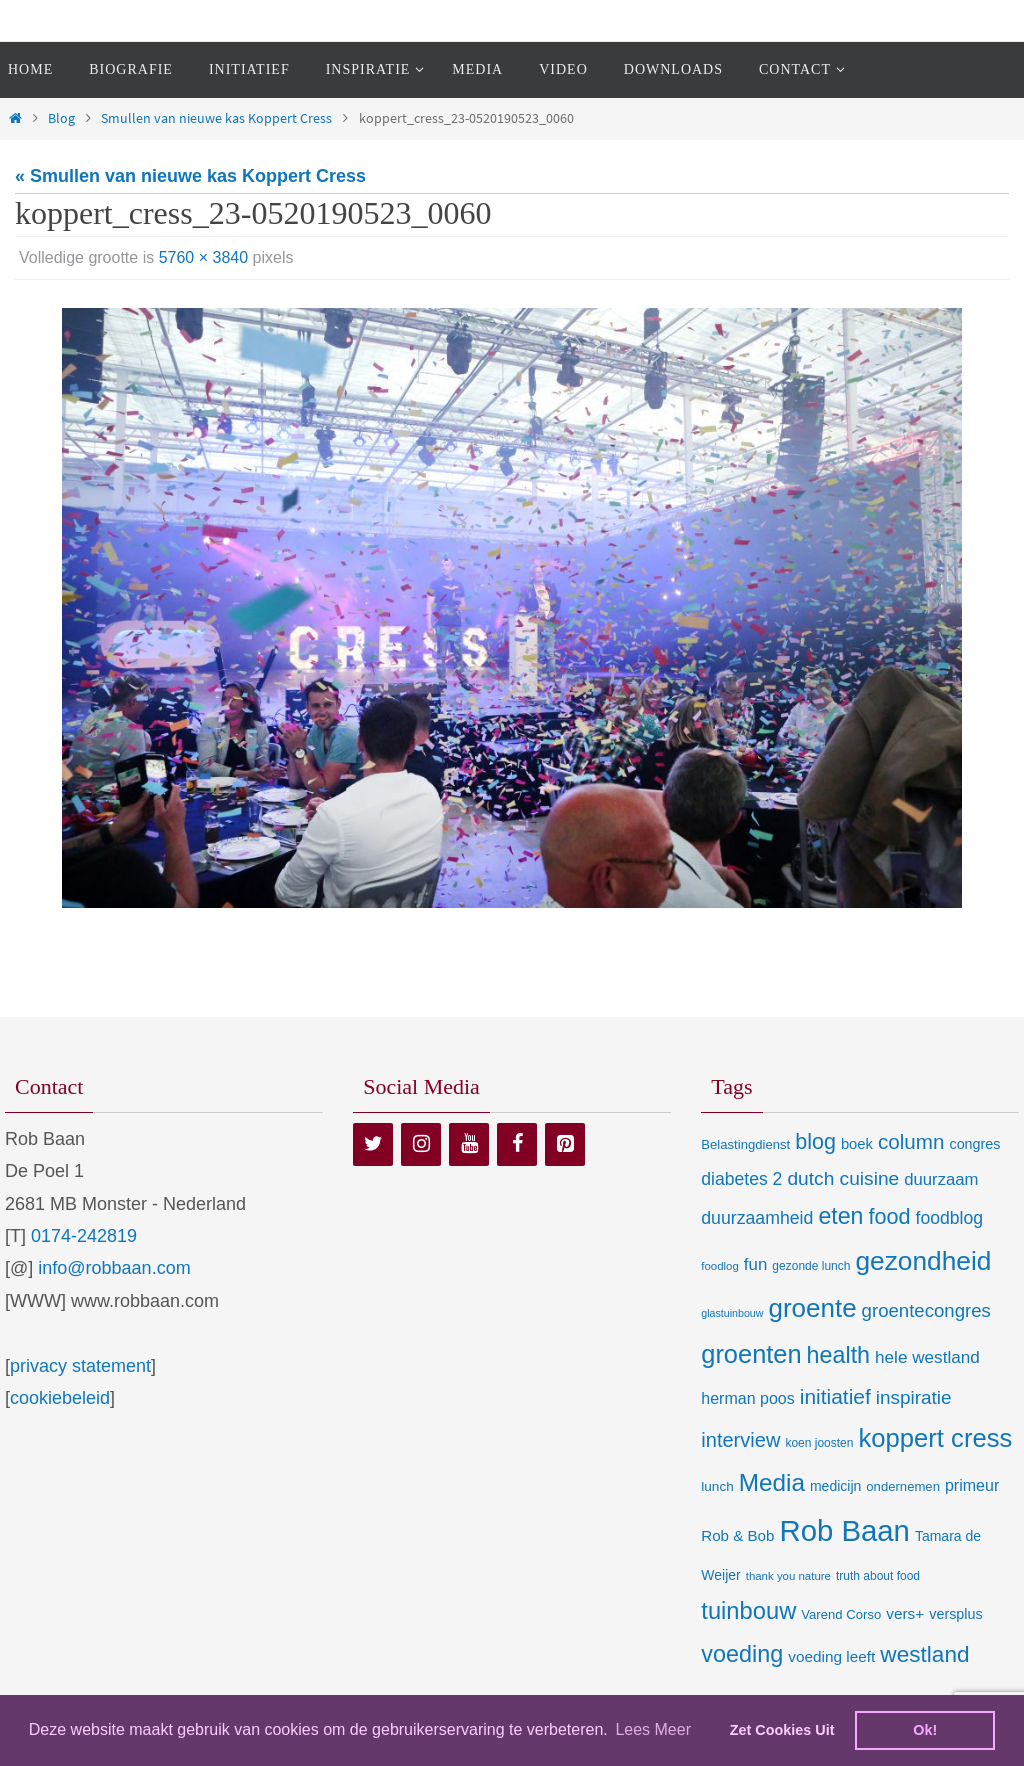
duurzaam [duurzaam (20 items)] (941, 1179)
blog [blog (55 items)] (815, 1142)
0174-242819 (84, 1236)
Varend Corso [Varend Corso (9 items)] (841, 1614)
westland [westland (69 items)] (924, 1654)
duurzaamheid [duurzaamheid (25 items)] (757, 1218)
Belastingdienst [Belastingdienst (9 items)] (745, 1144)
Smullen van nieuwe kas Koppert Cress (216, 118)
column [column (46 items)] (911, 1141)
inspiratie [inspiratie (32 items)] (914, 1397)
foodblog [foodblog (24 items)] (949, 1218)
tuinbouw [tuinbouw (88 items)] (748, 1611)
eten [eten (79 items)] (840, 1216)
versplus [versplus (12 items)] (955, 1614)
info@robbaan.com (114, 1268)
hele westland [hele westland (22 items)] (927, 1357)
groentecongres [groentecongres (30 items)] (926, 1310)
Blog (61, 118)
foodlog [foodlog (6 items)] (720, 1266)
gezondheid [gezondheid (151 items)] (923, 1261)
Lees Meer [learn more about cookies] (653, 1729)
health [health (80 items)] (838, 1355)
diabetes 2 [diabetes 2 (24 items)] (741, 1179)
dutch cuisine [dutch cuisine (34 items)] (843, 1178)
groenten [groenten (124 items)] (751, 1354)
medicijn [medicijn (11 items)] (835, 1486)
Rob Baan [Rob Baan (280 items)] (844, 1530)
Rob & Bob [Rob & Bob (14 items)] (737, 1535)
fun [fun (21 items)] (756, 1264)
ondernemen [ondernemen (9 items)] (903, 1486)
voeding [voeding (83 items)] (742, 1654)
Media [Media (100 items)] (772, 1482)
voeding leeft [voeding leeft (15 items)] (831, 1656)
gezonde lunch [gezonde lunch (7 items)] (811, 1266)
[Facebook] (517, 1144)
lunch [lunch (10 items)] (717, 1486)
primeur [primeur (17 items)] (972, 1485)
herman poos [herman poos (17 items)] (747, 1398)
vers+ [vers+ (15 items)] (905, 1613)
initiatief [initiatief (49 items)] (835, 1396)
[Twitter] (373, 1144)
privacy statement (80, 1366)
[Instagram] (421, 1144)
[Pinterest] (565, 1144)
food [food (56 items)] (890, 1216)
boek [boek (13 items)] (857, 1144)
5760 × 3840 (203, 257)
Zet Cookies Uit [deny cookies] (782, 1730)
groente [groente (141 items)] (813, 1308)
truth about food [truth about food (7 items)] (878, 1576)
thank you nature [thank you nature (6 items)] (788, 1576)
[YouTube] (469, 1144)
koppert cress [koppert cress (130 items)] (935, 1438)
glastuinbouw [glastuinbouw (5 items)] (732, 1313)
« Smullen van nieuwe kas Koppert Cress (190, 176)
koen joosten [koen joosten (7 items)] (819, 1443)
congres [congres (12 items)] (974, 1144)
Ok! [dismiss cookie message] (925, 1730)
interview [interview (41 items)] (740, 1440)
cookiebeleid (60, 1398)
